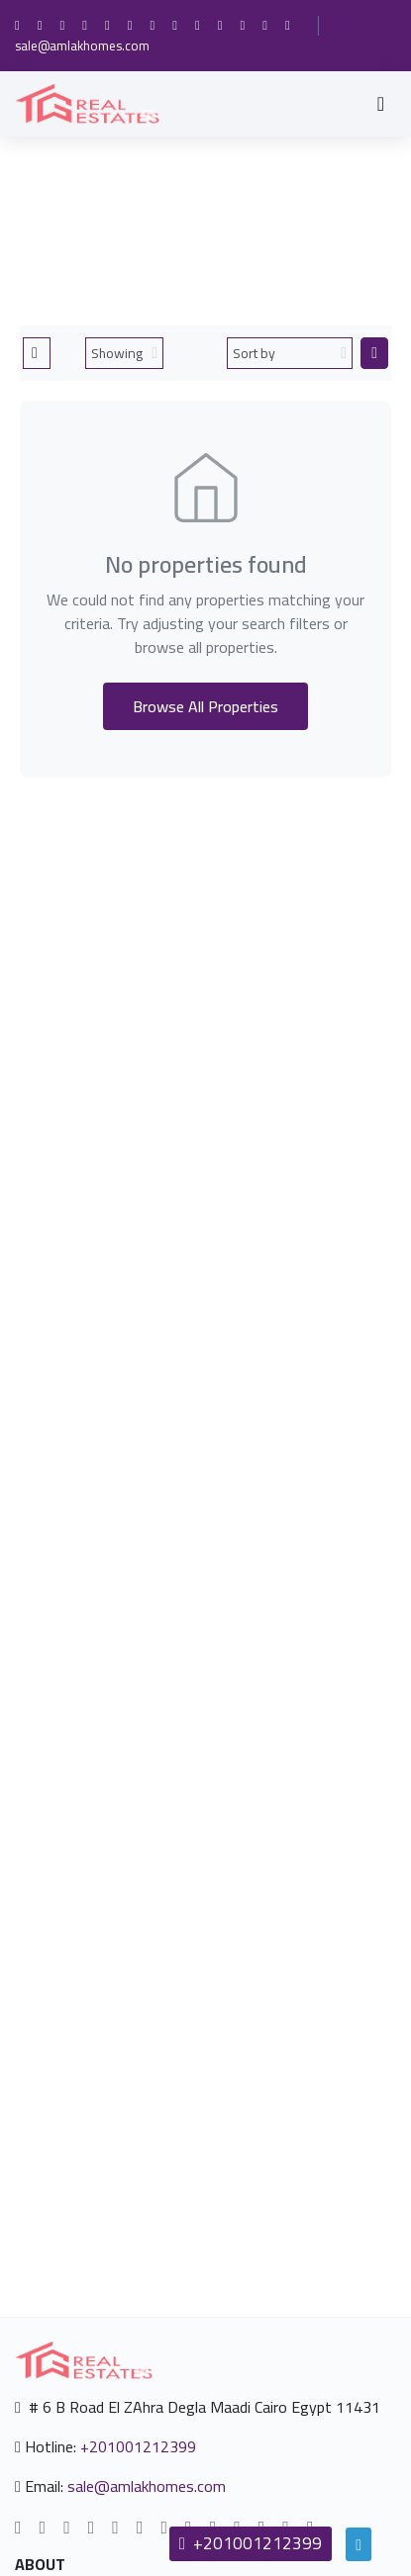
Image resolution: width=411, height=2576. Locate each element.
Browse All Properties (205, 706)
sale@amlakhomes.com (82, 45)
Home (126, 243)
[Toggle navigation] (380, 104)
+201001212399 (138, 2446)
